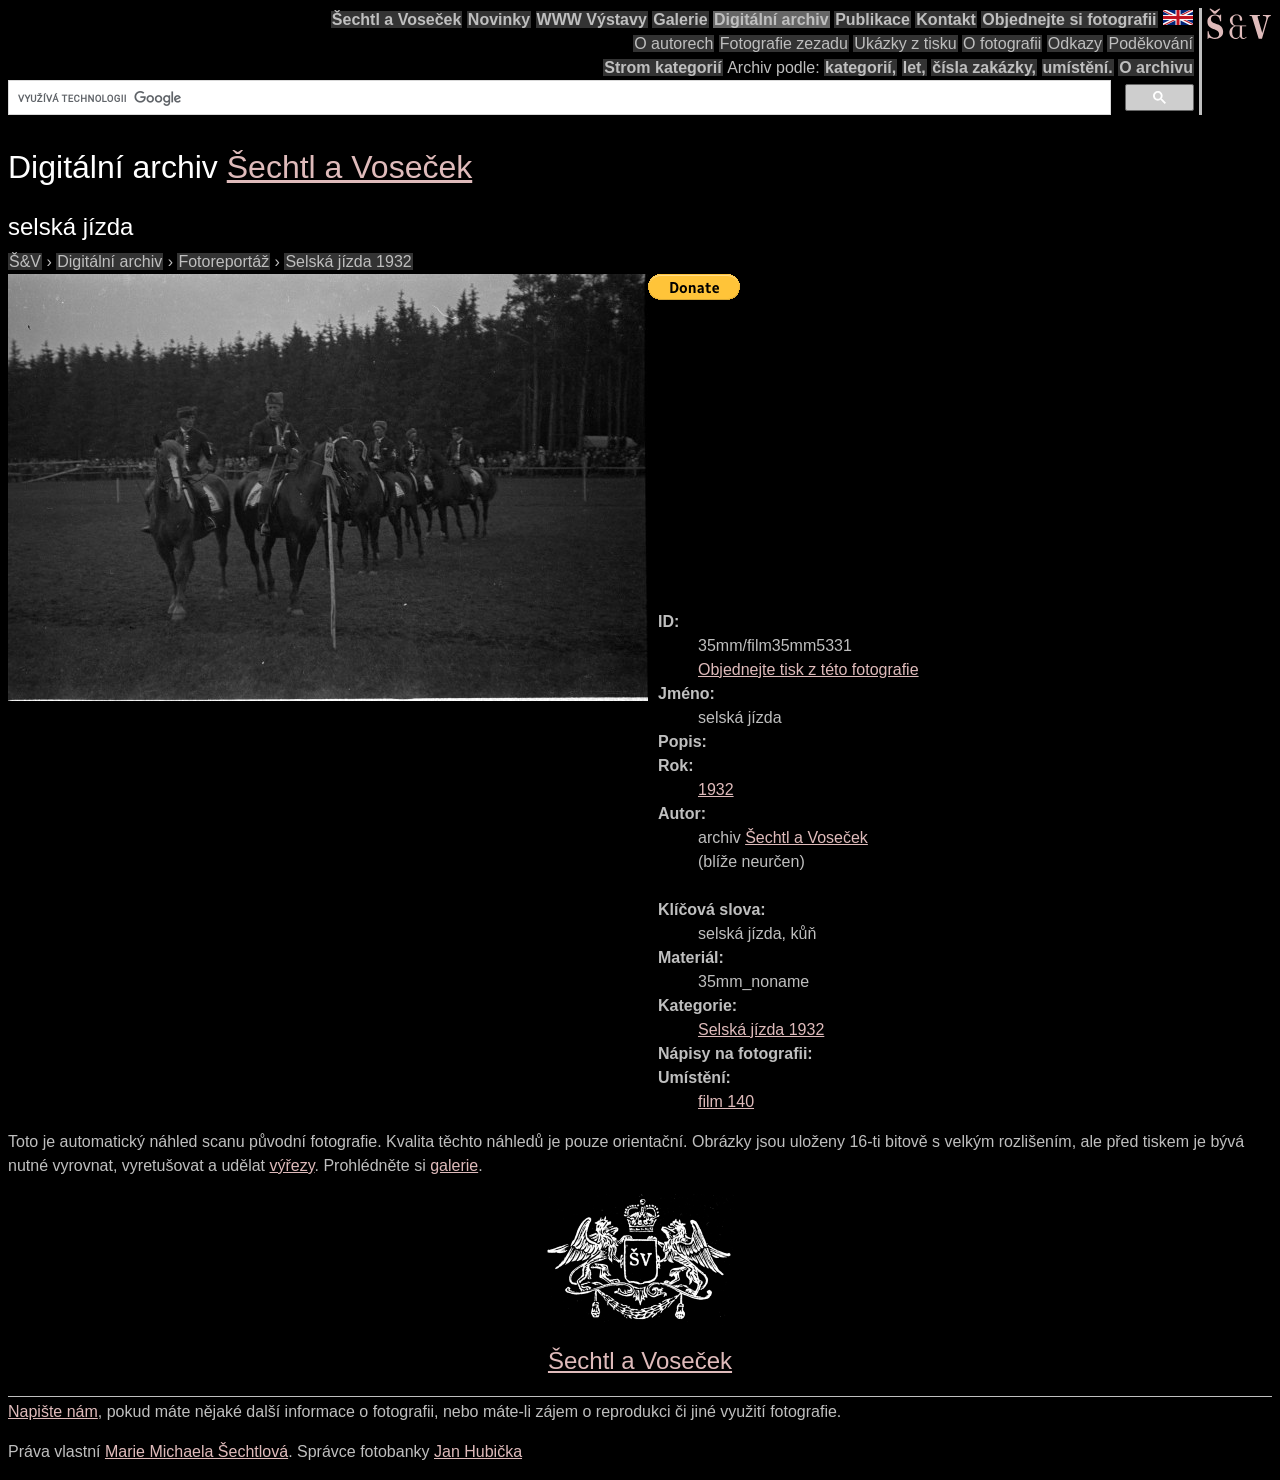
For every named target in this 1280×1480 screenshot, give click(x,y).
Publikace (872, 19)
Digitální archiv (771, 19)
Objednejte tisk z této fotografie (808, 669)
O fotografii (1002, 43)
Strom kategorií (662, 67)
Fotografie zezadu (784, 43)
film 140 (726, 1101)
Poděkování (1150, 43)
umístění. (1078, 67)
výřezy (291, 1165)
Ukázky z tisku (905, 43)
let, (914, 67)
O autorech (673, 43)
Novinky (499, 19)
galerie (454, 1165)
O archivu (1156, 67)
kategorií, (860, 67)
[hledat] (557, 98)
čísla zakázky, (984, 67)
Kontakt (946, 19)
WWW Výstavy (592, 19)
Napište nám (53, 1411)
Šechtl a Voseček (397, 19)
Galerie (680, 19)
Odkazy (1075, 43)
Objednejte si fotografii (1069, 19)
